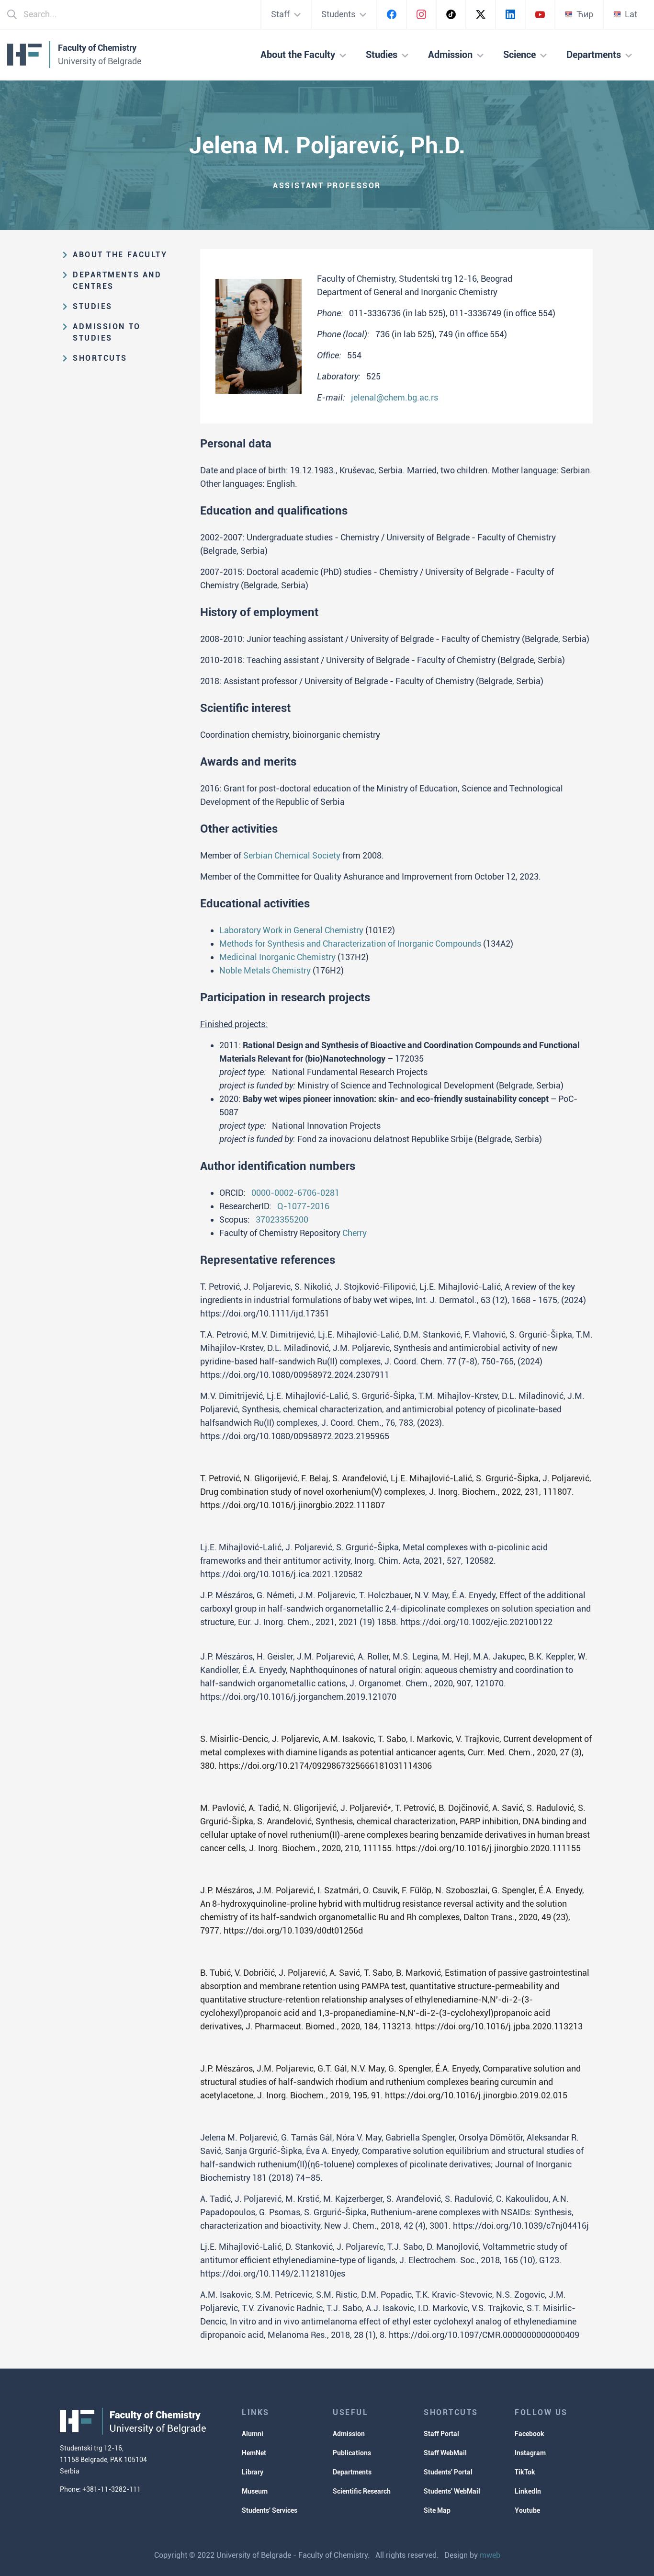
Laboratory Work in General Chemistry (291, 930)
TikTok (525, 2472)
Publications (352, 2453)
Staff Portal (441, 2434)
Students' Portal (448, 2472)
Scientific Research (362, 2491)
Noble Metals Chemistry (265, 970)
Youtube (527, 2510)
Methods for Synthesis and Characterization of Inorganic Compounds (350, 944)
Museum (255, 2491)
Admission (349, 2434)
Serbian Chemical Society (291, 855)
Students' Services (269, 2510)
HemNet (254, 2453)
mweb (490, 2555)
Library (252, 2472)
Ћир (579, 14)
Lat (625, 14)
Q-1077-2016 (303, 1206)
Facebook (529, 2434)
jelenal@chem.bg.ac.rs (394, 397)
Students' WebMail (452, 2491)
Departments (352, 2472)
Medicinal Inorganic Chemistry (277, 957)
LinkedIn (528, 2491)
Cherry (354, 1233)
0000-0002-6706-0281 (295, 1193)
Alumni (252, 2434)
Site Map (437, 2510)
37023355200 (282, 1219)
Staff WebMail (445, 2453)
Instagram (530, 2453)
